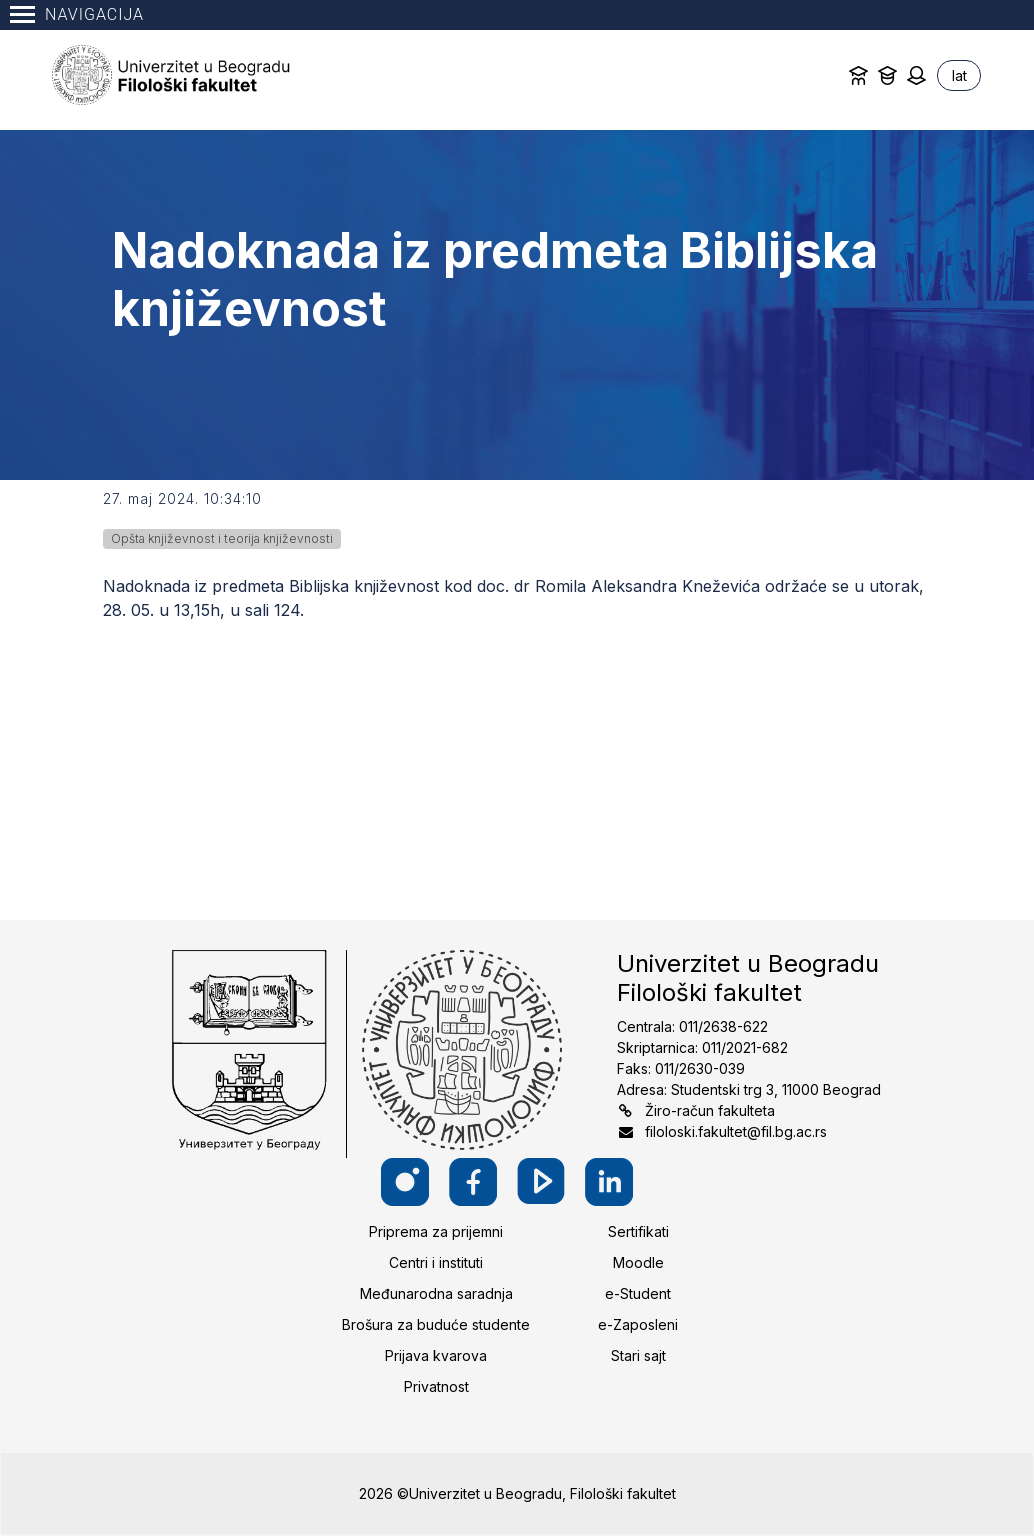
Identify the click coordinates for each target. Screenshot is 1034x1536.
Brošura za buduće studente (436, 1324)
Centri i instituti (436, 1262)
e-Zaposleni (638, 1324)
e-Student (638, 1293)
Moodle (638, 1262)
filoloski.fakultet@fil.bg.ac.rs (736, 1131)
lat (959, 75)
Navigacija (77, 14)
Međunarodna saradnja (436, 1293)
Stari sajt (638, 1355)
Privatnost (436, 1386)
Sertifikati (638, 1231)
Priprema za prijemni (436, 1231)
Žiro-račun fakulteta (710, 1110)
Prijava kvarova (436, 1355)
